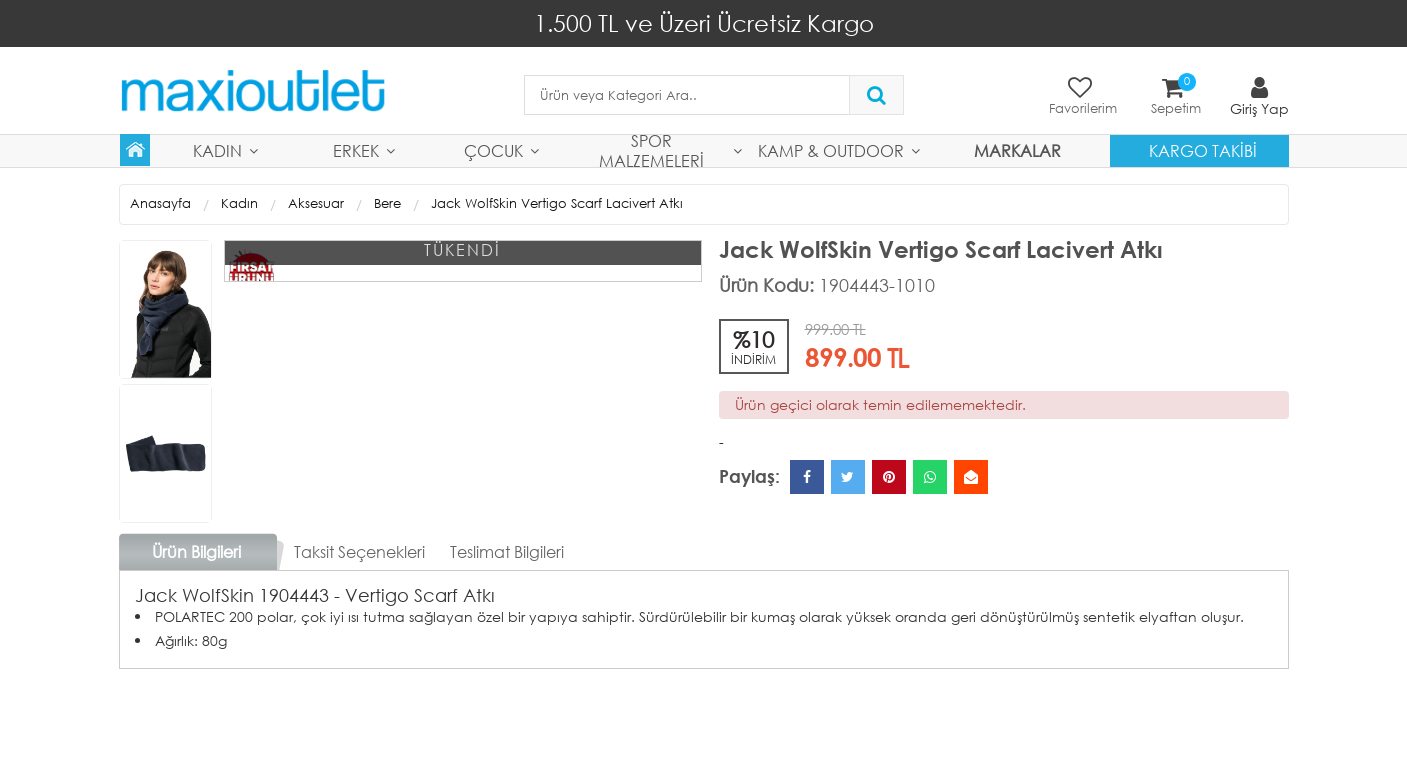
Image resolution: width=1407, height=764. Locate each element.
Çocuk (493, 150)
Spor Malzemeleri (651, 151)
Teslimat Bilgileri (507, 551)
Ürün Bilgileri (196, 551)
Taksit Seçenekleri (359, 551)
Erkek (356, 150)
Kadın (217, 150)
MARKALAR (1017, 150)
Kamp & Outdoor (831, 150)
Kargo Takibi (1203, 150)
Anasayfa (160, 203)
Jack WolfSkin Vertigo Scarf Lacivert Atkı (557, 203)
